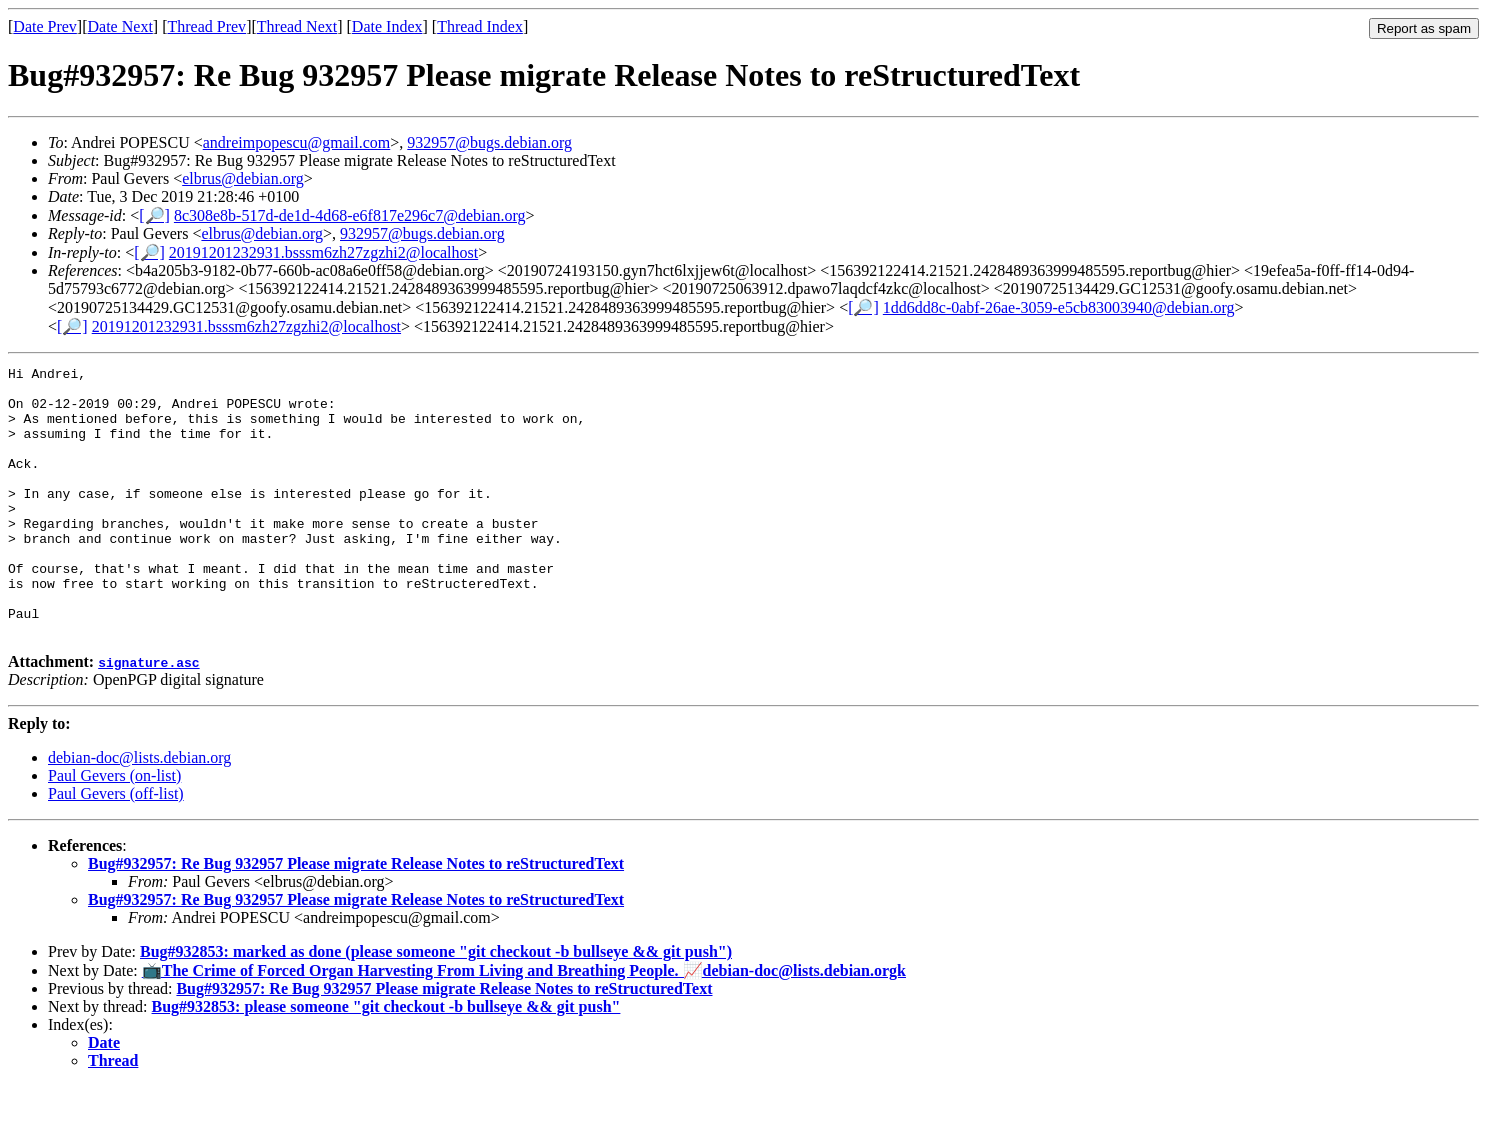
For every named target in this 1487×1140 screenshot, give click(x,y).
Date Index (387, 26)
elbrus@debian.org (243, 178)
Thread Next (297, 26)
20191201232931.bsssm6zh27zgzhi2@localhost (323, 252)
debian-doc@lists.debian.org (139, 811)
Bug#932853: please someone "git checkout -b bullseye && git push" (386, 1060)
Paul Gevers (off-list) (116, 847)
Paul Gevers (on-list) (114, 829)
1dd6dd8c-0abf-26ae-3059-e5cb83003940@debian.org (1059, 307)
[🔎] (154, 215)
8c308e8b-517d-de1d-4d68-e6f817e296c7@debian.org (350, 215)
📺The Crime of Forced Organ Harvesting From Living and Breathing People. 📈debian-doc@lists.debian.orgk (524, 1024)
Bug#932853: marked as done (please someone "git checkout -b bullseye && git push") (436, 1005)
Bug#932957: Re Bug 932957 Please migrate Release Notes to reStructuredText (356, 917)
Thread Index (480, 26)
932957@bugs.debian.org (489, 142)
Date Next (120, 26)
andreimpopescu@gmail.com (297, 142)
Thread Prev (206, 26)
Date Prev (45, 26)
